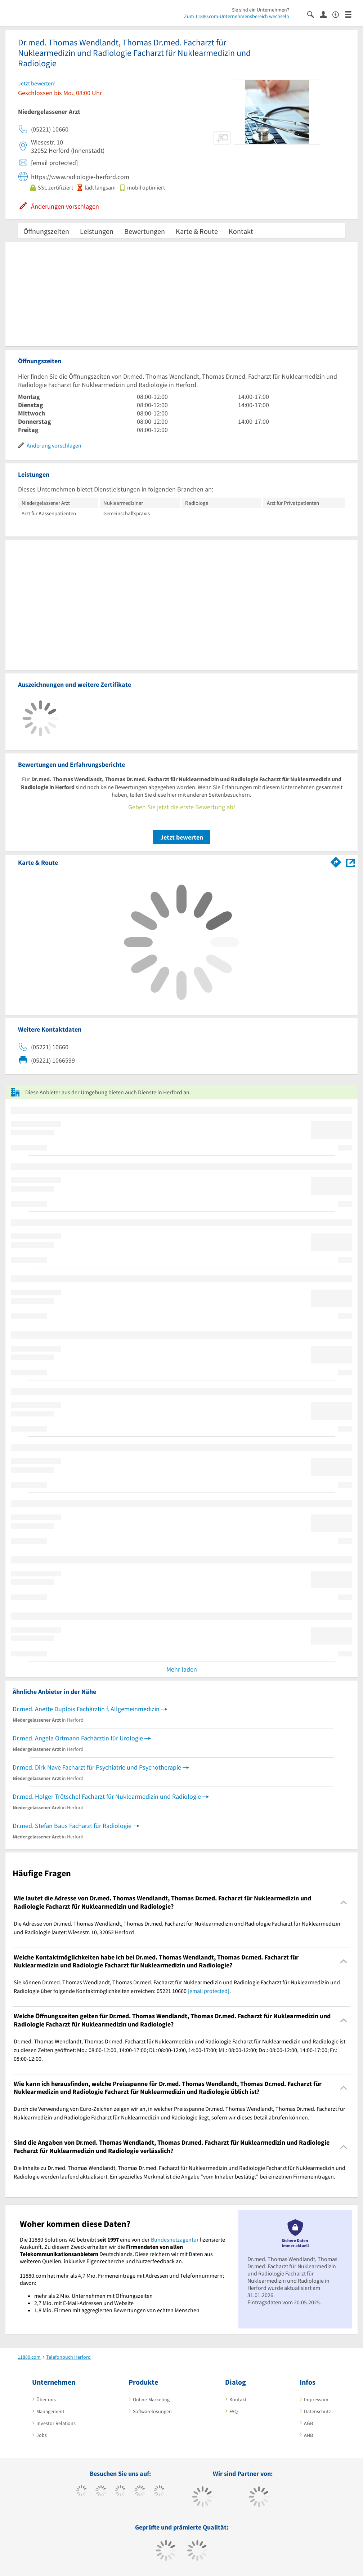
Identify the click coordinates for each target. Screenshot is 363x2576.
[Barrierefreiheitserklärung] (338, 13)
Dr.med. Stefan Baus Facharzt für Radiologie (72, 1825)
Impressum (316, 2399)
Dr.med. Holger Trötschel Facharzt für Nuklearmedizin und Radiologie (107, 1796)
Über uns (46, 2399)
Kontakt (241, 231)
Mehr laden (181, 1669)
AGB (308, 2423)
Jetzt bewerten (181, 837)
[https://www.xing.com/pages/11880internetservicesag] (140, 2492)
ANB (308, 2435)
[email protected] (208, 1990)
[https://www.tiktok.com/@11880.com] (101, 2492)
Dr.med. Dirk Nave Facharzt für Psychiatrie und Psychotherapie (97, 1767)
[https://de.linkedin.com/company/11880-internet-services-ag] (159, 2492)
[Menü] (351, 13)
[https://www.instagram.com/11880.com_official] (120, 2492)
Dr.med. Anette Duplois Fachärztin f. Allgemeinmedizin (86, 1709)
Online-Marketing (151, 2399)
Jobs (41, 2435)
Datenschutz (317, 2411)
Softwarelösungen (152, 2411)
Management (50, 2411)
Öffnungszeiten (46, 231)
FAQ (233, 2411)
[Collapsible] (344, 1902)
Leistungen (96, 231)
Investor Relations (56, 2423)
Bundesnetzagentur (175, 2239)
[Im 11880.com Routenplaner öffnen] (336, 861)
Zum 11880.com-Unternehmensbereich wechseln (236, 16)
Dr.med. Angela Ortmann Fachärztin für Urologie (78, 1738)
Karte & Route (197, 231)
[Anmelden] (326, 14)
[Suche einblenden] (313, 13)
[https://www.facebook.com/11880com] (82, 2492)
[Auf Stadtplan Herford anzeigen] (350, 862)
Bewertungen (144, 231)
